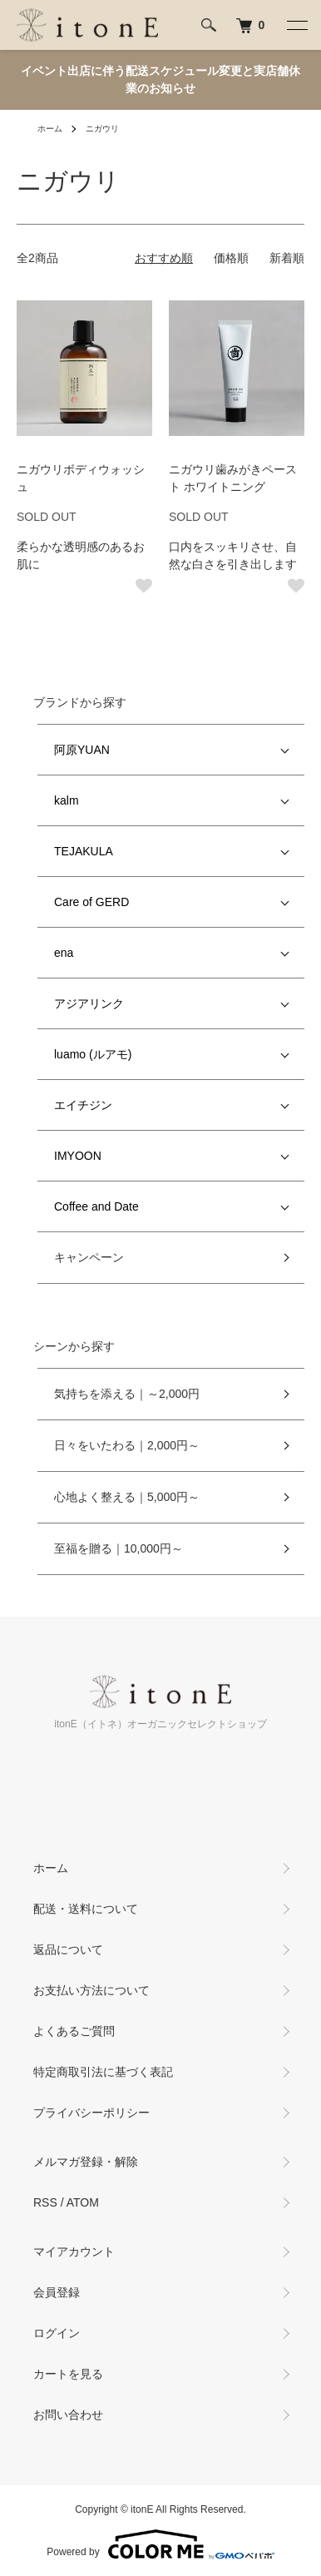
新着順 (286, 258)
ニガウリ (102, 128)
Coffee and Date (96, 1206)
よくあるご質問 (74, 2031)
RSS (45, 2202)
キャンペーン (89, 1257)
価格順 (231, 258)
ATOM (83, 2202)
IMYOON (77, 1155)
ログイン (56, 2333)
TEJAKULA (83, 851)
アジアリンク (89, 1003)
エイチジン (83, 1105)
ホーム (49, 128)
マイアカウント (74, 2251)
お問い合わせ (68, 2414)
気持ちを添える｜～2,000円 (127, 1393)
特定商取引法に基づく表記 (103, 2071)
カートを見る (68, 2373)
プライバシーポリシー (91, 2112)
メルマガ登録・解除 (85, 2161)
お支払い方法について (91, 1990)
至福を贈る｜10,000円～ (118, 1548)
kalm (66, 800)
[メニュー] (296, 25)
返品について (68, 1949)
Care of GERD (91, 902)
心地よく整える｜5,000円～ (127, 1496)
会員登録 (56, 2292)
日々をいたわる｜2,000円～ (127, 1445)
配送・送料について (85, 1908)
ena (63, 952)
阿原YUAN (82, 749)
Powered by (160, 2544)
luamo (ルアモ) (92, 1054)
